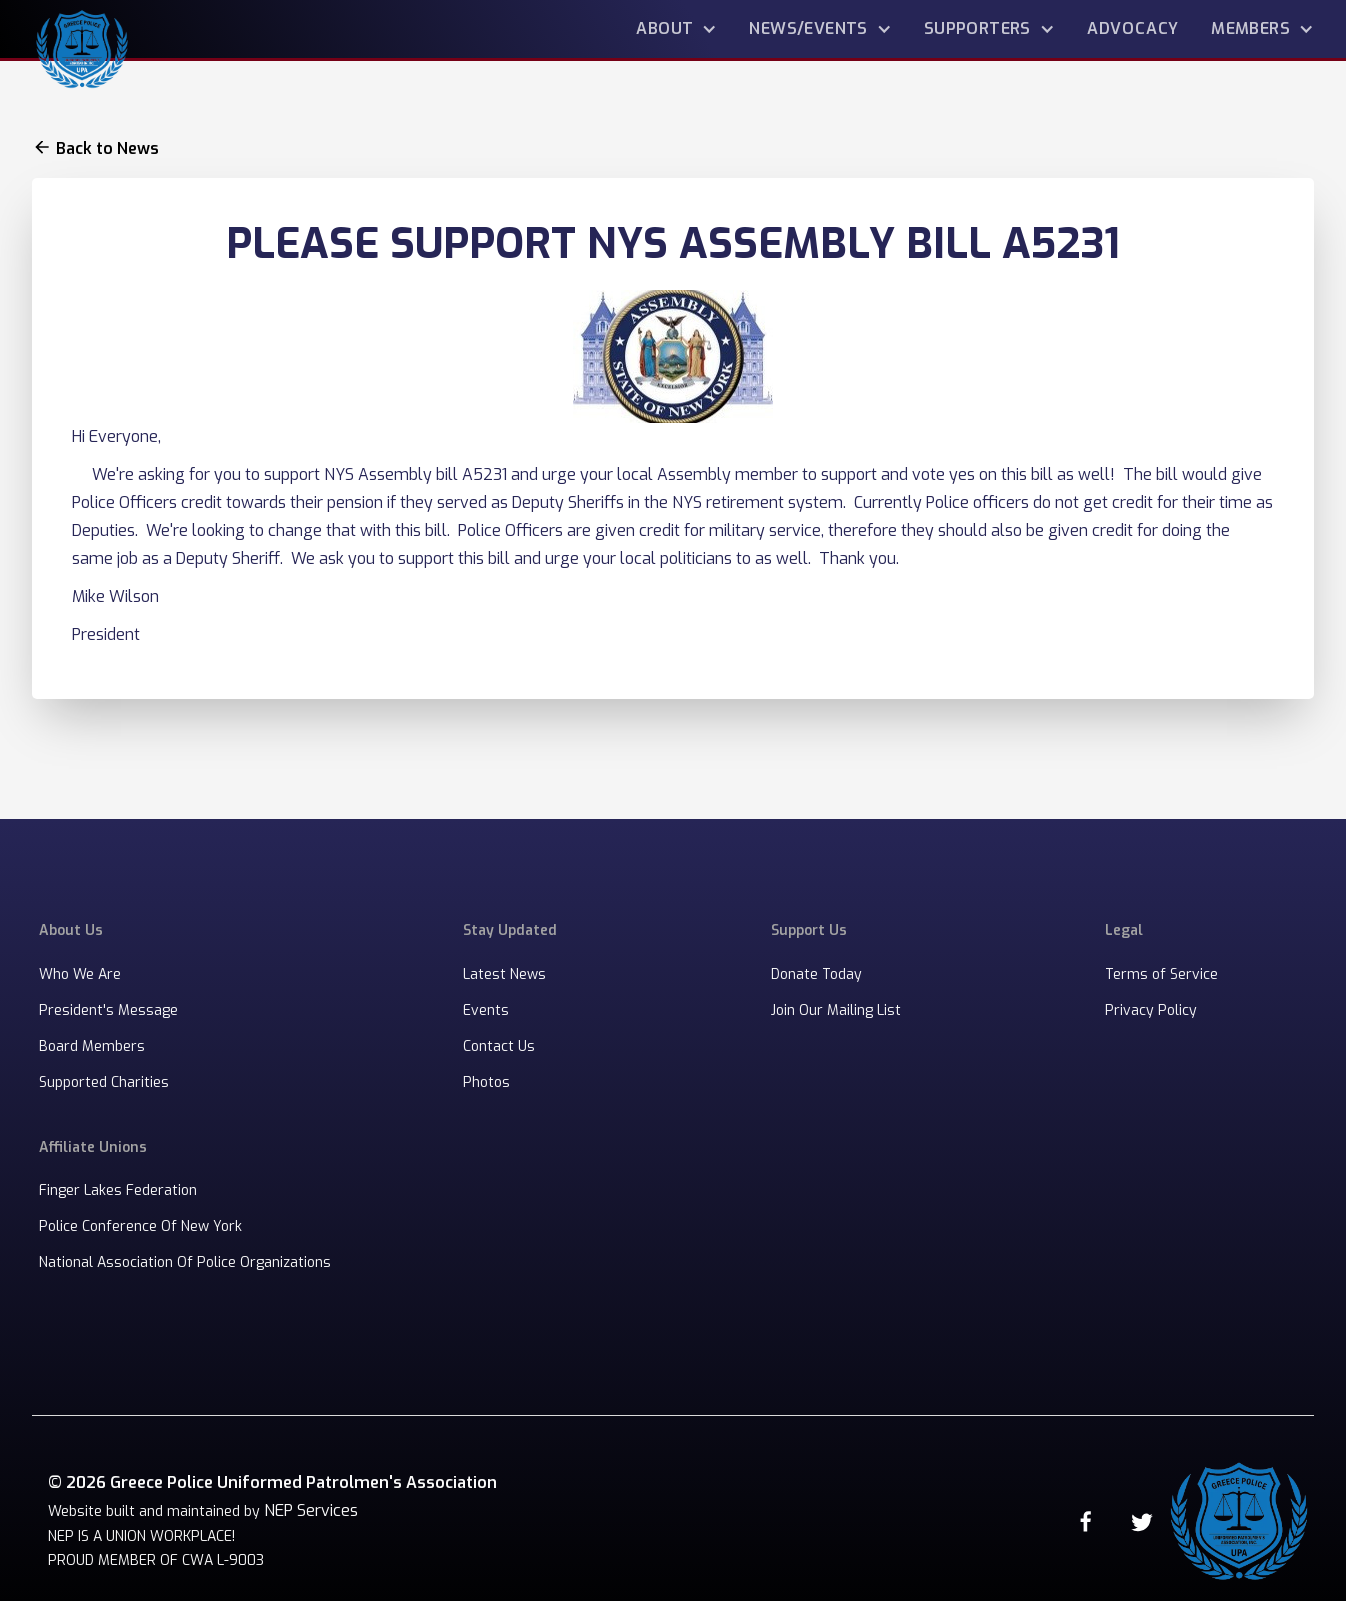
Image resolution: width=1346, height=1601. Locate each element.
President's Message (108, 1010)
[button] (676, 29)
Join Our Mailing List (836, 1010)
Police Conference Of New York (140, 1226)
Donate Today (816, 974)
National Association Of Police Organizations (185, 1262)
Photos (486, 1082)
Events (486, 1010)
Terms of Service (1161, 974)
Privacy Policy (1151, 1010)
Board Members (92, 1046)
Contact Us (499, 1046)
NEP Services (311, 1510)
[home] (82, 46)
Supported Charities (104, 1082)
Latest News (504, 974)
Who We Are (80, 974)
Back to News (107, 149)
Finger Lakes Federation (118, 1190)
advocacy (1133, 28)
